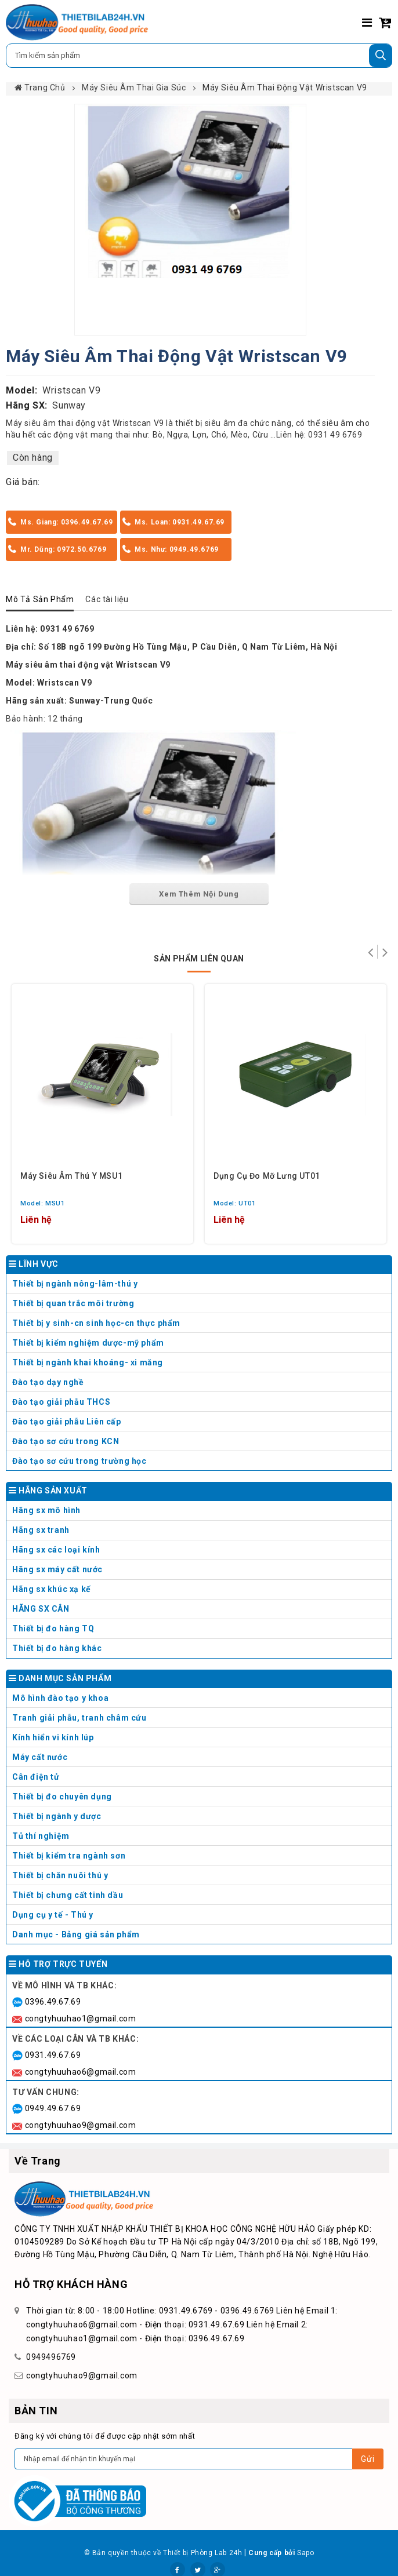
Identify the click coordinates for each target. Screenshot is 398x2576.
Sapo (305, 2553)
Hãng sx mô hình (200, 1513)
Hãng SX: (27, 405)
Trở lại (370, 952)
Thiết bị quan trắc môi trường (73, 1303)
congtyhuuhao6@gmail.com (80, 2071)
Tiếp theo (385, 952)
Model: (22, 390)
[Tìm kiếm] (380, 55)
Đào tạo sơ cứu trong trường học (79, 1461)
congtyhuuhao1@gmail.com (80, 2018)
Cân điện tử (200, 1779)
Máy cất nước (200, 1759)
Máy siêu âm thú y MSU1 (71, 1175)
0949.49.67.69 (53, 2108)
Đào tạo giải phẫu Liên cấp (66, 1421)
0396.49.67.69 (53, 2001)
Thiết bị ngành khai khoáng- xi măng (87, 1362)
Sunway (69, 405)
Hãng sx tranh (200, 1532)
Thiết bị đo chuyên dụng (200, 1799)
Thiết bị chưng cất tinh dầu (67, 1895)
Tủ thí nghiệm (200, 1838)
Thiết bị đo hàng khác (57, 1648)
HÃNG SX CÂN (200, 1611)
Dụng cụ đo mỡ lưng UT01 (267, 1175)
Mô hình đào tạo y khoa (200, 1700)
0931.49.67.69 (53, 2055)
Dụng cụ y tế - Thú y (200, 1917)
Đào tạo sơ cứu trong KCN (65, 1441)
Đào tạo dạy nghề (48, 1382)
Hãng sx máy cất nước (200, 1572)
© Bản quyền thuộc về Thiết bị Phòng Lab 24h (163, 2553)
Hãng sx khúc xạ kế (200, 1591)
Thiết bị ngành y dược (57, 1816)
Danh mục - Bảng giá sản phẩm (76, 1934)
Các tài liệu (106, 599)
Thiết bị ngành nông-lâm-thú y (75, 1283)
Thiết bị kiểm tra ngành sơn (68, 1855)
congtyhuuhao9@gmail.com (80, 2125)
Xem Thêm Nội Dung (198, 894)
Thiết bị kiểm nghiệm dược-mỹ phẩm (88, 1342)
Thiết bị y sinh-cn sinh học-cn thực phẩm (96, 1323)
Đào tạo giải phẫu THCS (61, 1402)
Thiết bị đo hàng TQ (53, 1628)
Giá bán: (23, 481)
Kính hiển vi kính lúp (200, 1740)
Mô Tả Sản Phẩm (40, 599)
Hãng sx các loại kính (200, 1552)
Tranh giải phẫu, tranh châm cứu (200, 1720)
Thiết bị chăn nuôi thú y (200, 1878)
